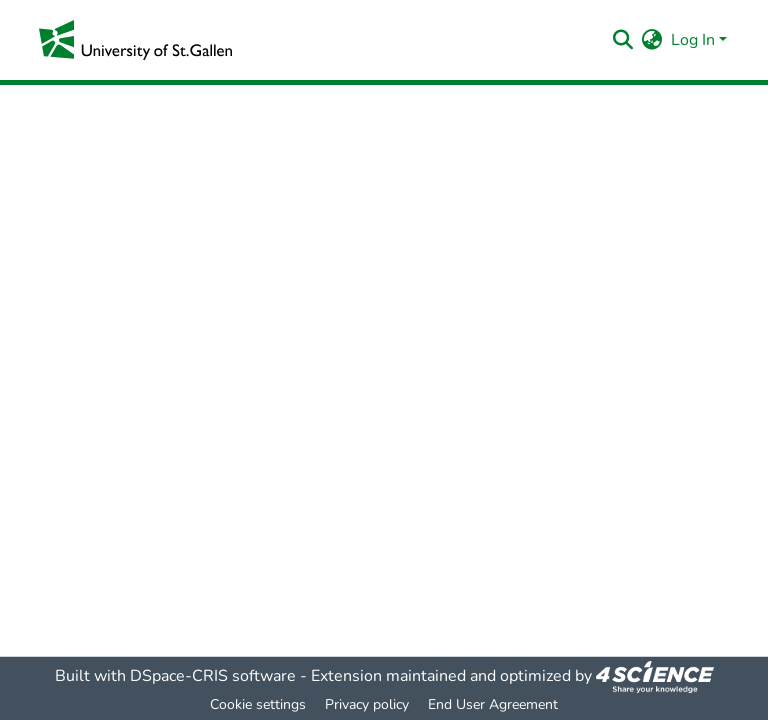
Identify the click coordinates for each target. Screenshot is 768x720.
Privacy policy (367, 704)
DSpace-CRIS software (213, 676)
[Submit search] (623, 40)
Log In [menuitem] (693, 40)
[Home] (135, 40)
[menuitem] (652, 40)
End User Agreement (493, 704)
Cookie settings (258, 704)
